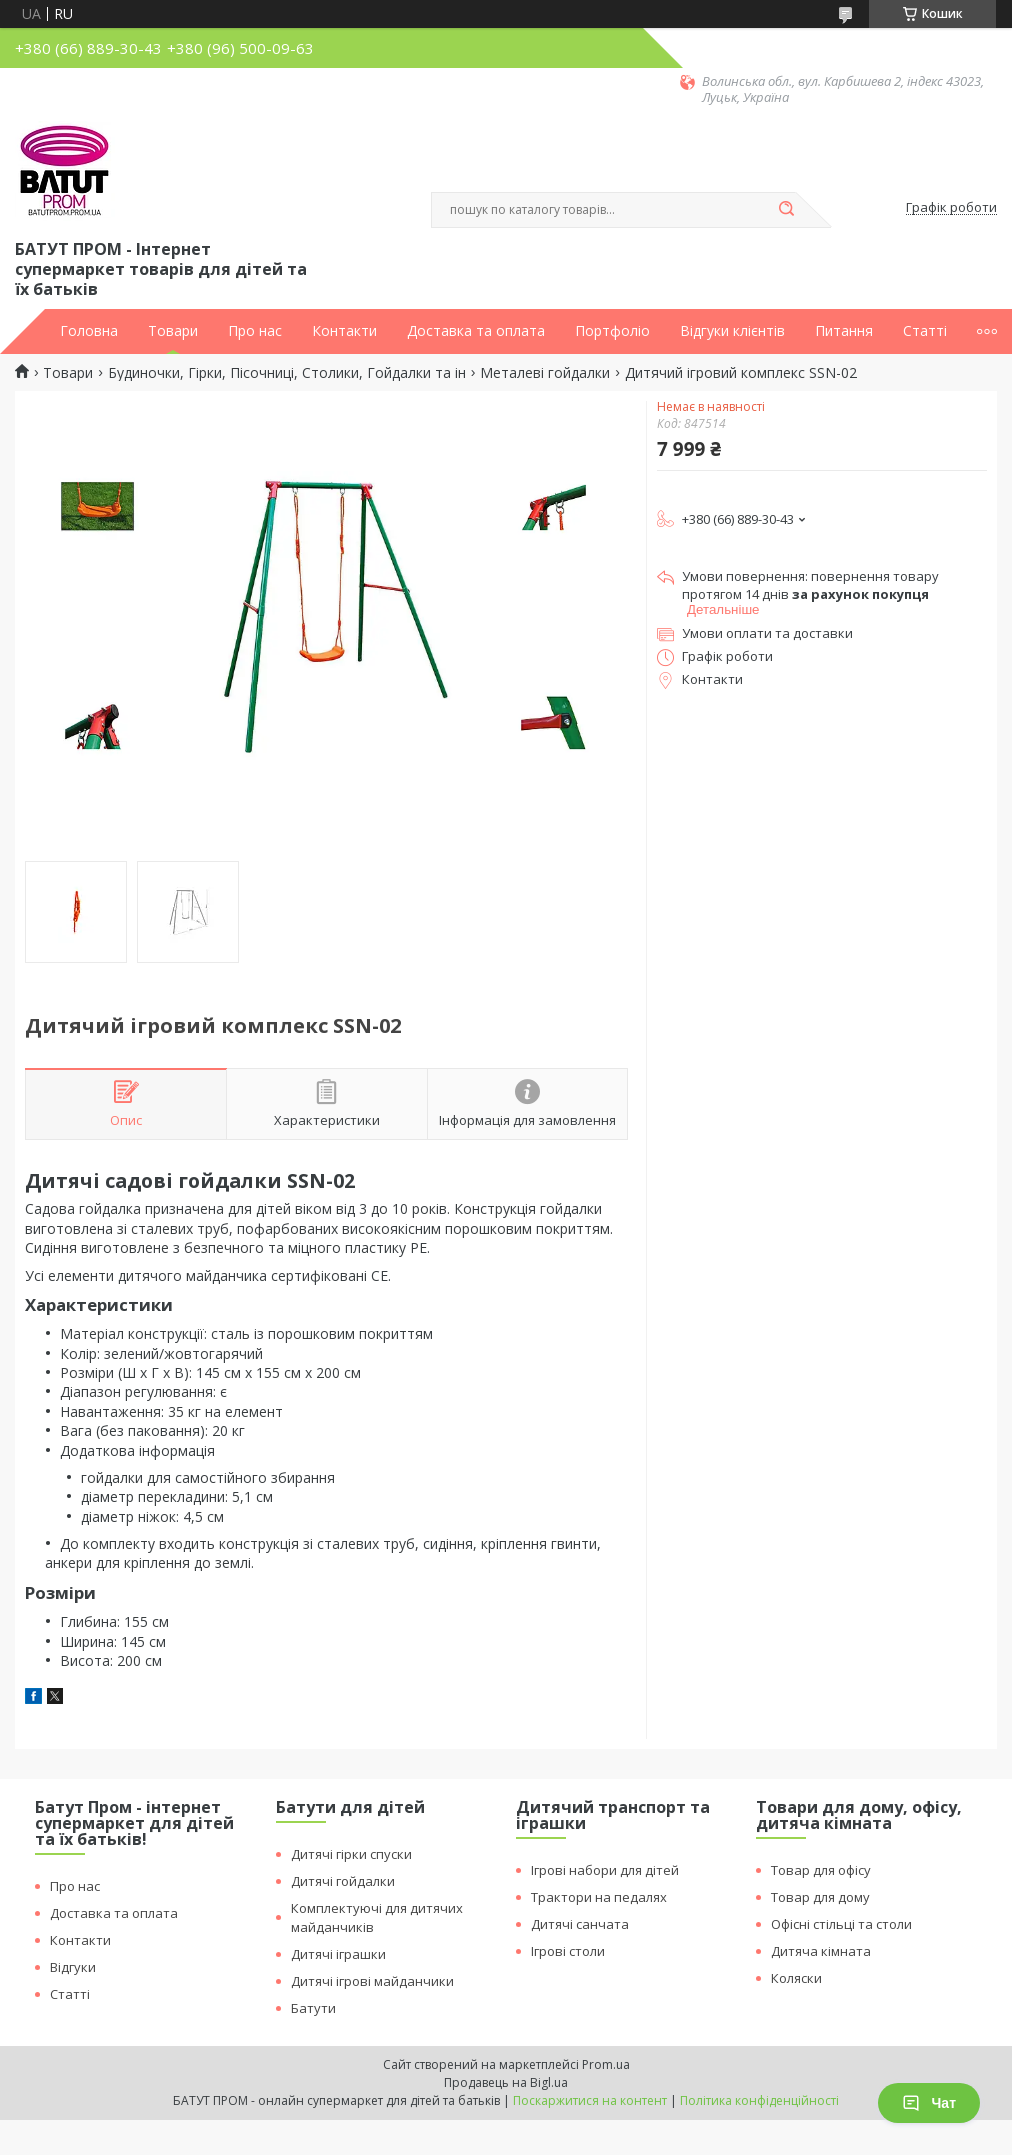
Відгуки (73, 1967)
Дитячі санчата (580, 1924)
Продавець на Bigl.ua (506, 2082)
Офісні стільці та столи (841, 1924)
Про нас (255, 331)
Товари (173, 331)
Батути (313, 2008)
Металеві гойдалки (545, 373)
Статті (925, 331)
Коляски (796, 1978)
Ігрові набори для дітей (605, 1870)
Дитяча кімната (821, 1951)
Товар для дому (820, 1897)
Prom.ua (606, 2064)
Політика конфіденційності (759, 2100)
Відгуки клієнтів (732, 331)
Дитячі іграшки (338, 1954)
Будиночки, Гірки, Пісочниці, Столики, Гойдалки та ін (287, 373)
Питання (844, 331)
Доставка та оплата (476, 331)
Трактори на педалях (599, 1897)
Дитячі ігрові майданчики (372, 1981)
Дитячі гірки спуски (351, 1854)
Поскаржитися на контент (590, 2100)
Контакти (344, 331)
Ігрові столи (568, 1951)
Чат (929, 2103)
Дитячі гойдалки (343, 1881)
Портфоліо (612, 331)
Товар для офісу (821, 1870)
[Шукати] (786, 210)
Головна (89, 331)
